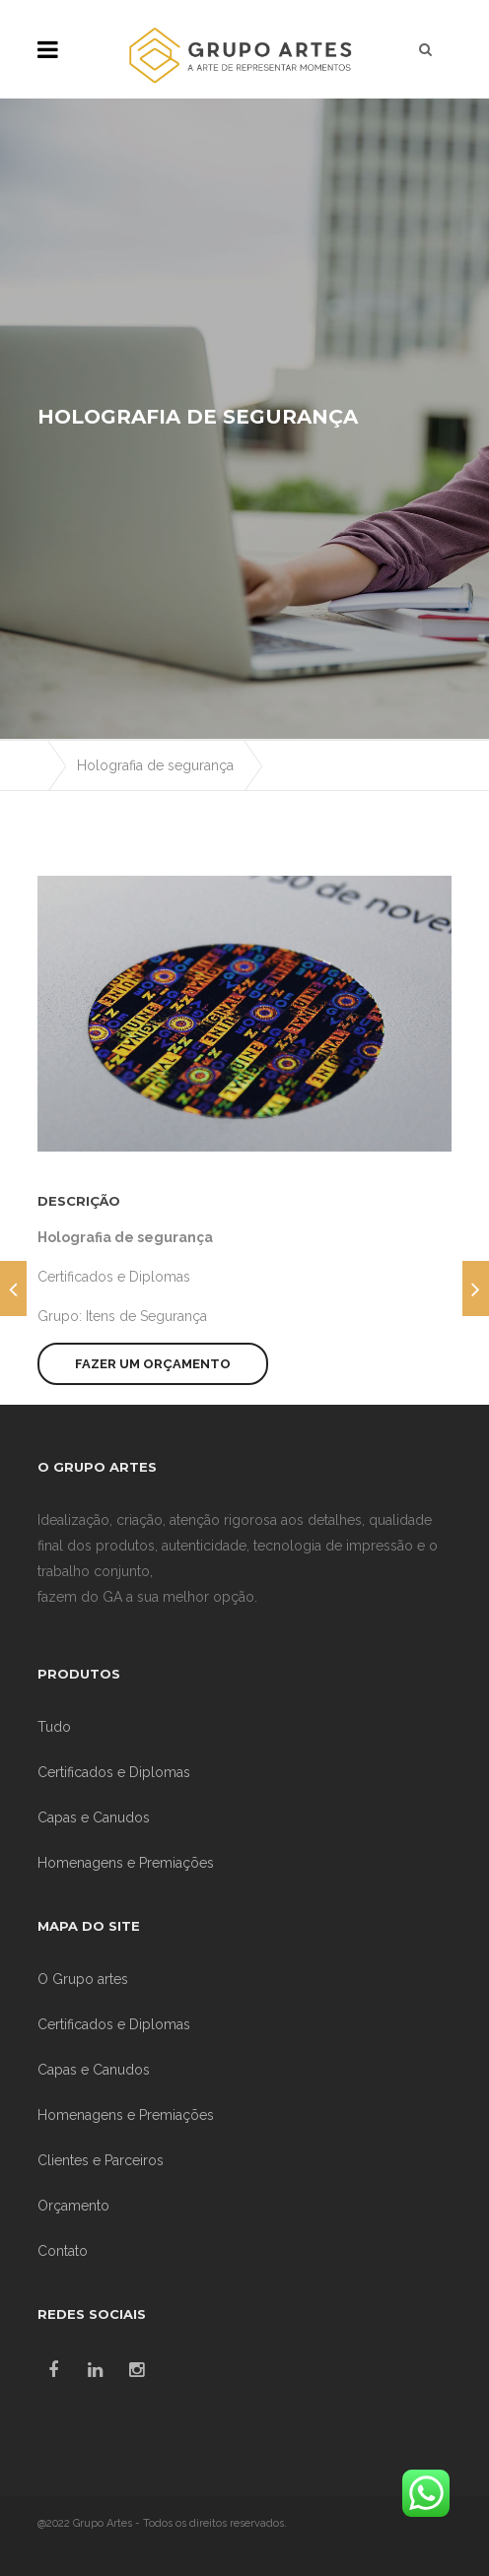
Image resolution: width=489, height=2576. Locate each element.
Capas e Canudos (93, 1817)
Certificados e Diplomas (113, 1277)
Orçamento (73, 2205)
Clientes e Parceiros (100, 2160)
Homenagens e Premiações (125, 1863)
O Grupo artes (82, 1979)
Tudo (54, 1727)
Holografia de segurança (155, 765)
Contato (62, 2251)
